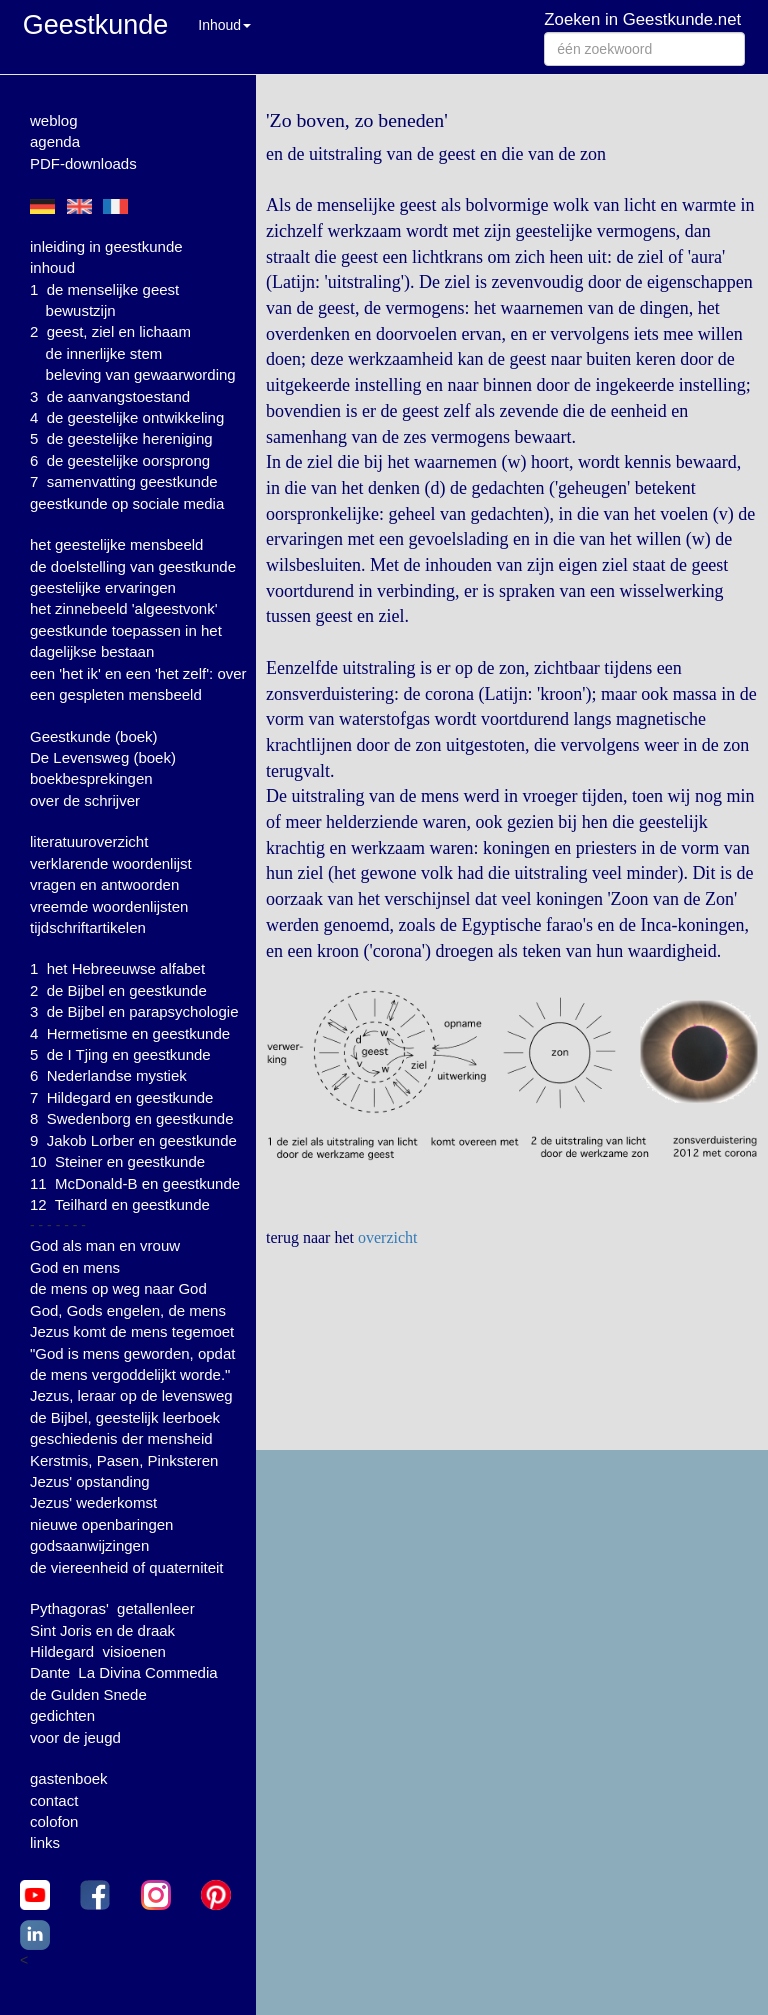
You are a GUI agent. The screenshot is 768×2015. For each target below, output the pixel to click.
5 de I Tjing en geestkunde (120, 1054)
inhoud (52, 267)
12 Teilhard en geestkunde (120, 1204)
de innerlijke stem (104, 353)
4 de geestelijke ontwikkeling (127, 417)
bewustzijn (81, 310)
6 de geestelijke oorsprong (120, 460)
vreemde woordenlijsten (109, 906)
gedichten (62, 1715)
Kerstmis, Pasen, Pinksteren (124, 1460)
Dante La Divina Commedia (124, 1672)
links (45, 1842)
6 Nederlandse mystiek (108, 1075)
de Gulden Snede (88, 1694)
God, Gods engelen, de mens (128, 1310)
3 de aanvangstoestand (110, 396)
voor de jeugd (75, 1737)
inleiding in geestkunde (106, 246)
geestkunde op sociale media (127, 503)
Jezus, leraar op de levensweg (131, 1395)
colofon (54, 1821)
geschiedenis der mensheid (121, 1438)
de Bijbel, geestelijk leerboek (125, 1417)
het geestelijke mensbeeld (116, 544)
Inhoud (224, 25)
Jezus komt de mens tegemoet (132, 1331)
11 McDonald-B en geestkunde (135, 1183)
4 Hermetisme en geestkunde (130, 1033)
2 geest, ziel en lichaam (110, 331)
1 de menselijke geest (104, 289)
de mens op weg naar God (118, 1288)
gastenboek (69, 1778)
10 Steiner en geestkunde (117, 1161)
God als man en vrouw (105, 1245)
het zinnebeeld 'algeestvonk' (124, 608)
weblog (54, 120)
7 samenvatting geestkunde (124, 481)
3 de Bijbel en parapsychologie (134, 1011)
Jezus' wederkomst (93, 1502)
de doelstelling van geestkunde (133, 566)
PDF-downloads (83, 163)
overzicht (388, 1237)
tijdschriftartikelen (88, 927)
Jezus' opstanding (90, 1481)
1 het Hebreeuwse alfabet (117, 968)
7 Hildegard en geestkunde (121, 1097)
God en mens (75, 1267)
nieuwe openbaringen (101, 1524)
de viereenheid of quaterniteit (126, 1567)
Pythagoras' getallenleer (112, 1608)
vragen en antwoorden (104, 884)
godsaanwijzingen (89, 1545)
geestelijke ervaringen (103, 587)
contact (54, 1800)
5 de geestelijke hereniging (121, 438)
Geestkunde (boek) (94, 736)
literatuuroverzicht (89, 841)
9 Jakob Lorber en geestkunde (133, 1140)
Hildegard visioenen (98, 1651)
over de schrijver (85, 800)
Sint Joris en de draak (102, 1630)
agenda (55, 141)
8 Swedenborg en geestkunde (132, 1118)
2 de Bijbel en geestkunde (118, 990)
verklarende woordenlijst (111, 863)
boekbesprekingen (91, 778)
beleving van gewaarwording (141, 374)
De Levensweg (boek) (103, 757)
